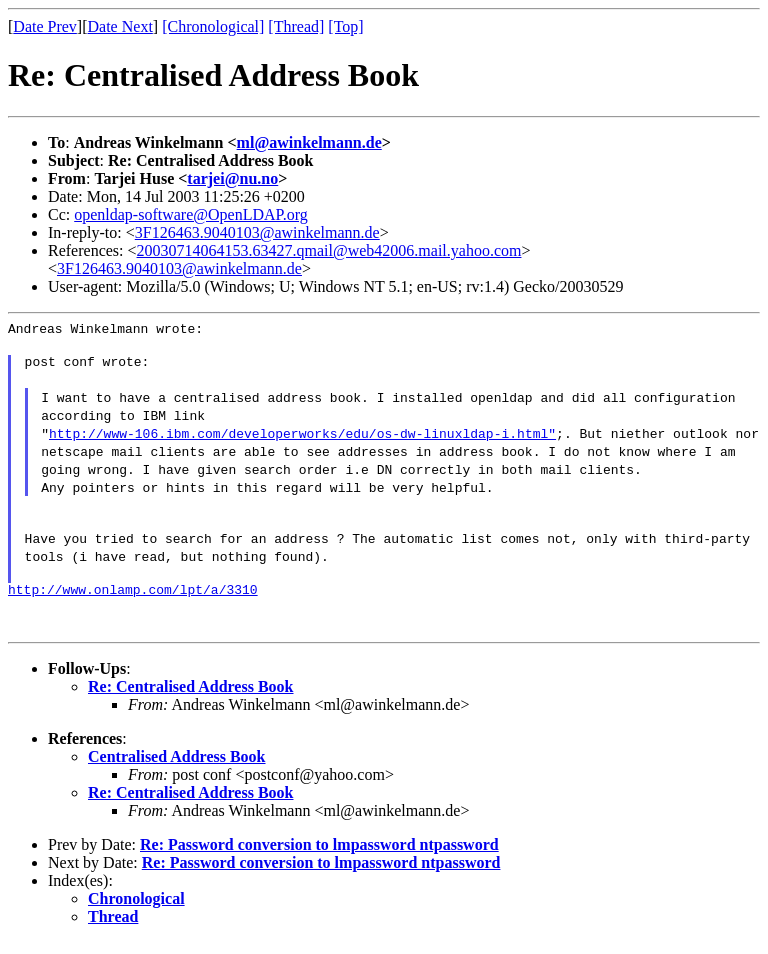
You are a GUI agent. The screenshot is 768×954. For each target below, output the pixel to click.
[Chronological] (213, 26)
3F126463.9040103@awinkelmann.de (257, 232)
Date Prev (45, 26)
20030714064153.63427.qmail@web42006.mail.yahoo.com (329, 250)
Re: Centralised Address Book (191, 698)
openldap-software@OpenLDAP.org (191, 214)
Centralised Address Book (177, 768)
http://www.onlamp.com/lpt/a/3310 (133, 601)
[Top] (345, 26)
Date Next (120, 26)
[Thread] (296, 26)
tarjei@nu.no (232, 178)
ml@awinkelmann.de (309, 142)
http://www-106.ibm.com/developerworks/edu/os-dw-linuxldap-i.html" (302, 439)
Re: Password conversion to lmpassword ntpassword (319, 856)
